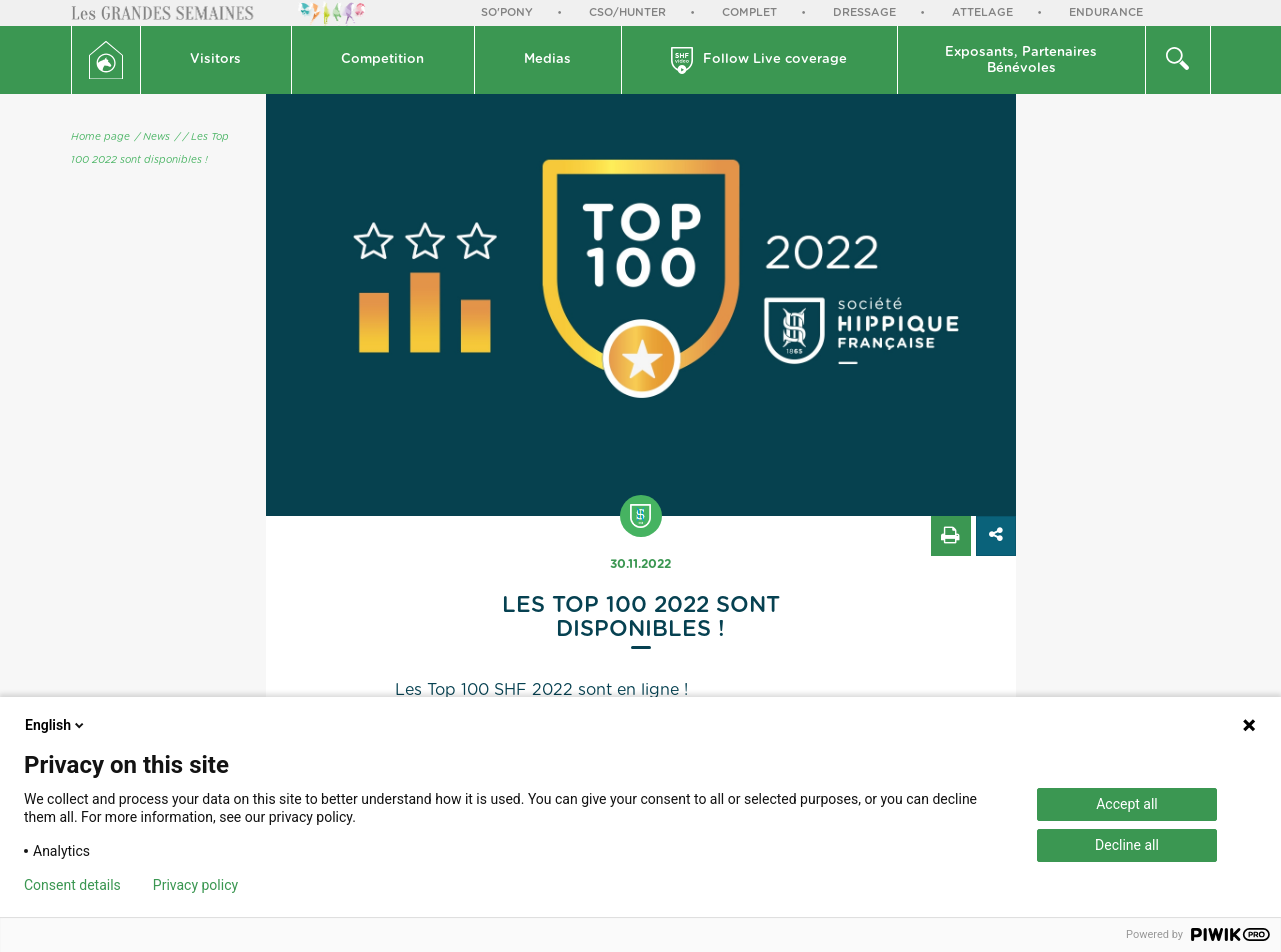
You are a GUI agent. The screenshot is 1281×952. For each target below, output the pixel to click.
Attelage (982, 12)
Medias (547, 59)
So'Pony (507, 12)
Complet (749, 12)
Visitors (215, 59)
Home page (100, 137)
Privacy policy (195, 885)
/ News (152, 137)
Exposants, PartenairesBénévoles (1021, 60)
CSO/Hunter (627, 12)
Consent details (72, 885)
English (56, 725)
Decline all (1127, 845)
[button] (216, 60)
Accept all (1127, 804)
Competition (382, 59)
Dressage (864, 12)
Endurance (1106, 12)
